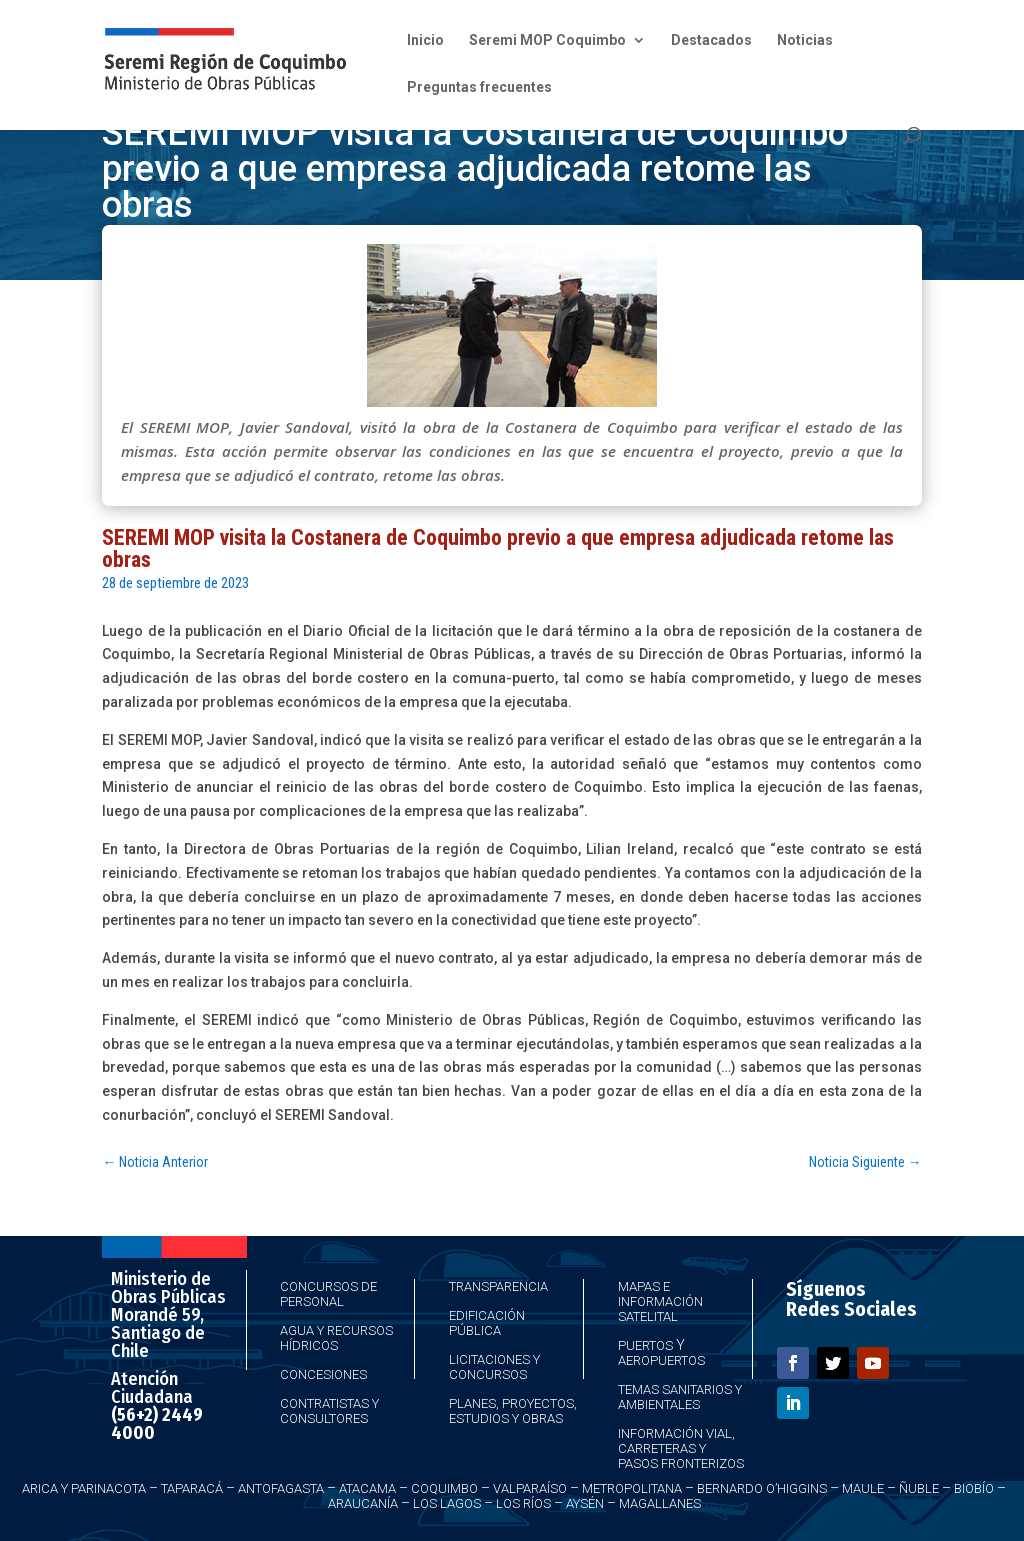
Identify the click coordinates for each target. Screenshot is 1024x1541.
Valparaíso (530, 1488)
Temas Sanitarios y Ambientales (680, 1397)
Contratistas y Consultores (329, 1411)
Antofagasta (281, 1488)
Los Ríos (523, 1503)
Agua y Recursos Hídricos (336, 1338)
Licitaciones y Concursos (494, 1367)
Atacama (367, 1488)
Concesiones (323, 1374)
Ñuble (919, 1488)
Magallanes (660, 1503)
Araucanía (363, 1503)
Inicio (425, 40)
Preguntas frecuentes (479, 87)
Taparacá (192, 1488)
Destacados (711, 40)
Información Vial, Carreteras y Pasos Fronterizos (681, 1448)
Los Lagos (447, 1503)
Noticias (805, 40)
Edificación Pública (487, 1323)
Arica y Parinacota (84, 1488)
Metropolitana (632, 1488)
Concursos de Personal (328, 1294)
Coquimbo (444, 1488)
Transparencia (498, 1286)
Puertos (645, 1345)
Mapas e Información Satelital (660, 1301)
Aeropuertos (661, 1360)
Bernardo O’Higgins (762, 1488)
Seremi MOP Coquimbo (547, 40)
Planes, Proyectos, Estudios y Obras (513, 1411)
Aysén (585, 1503)
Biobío (974, 1488)
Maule (863, 1488)
